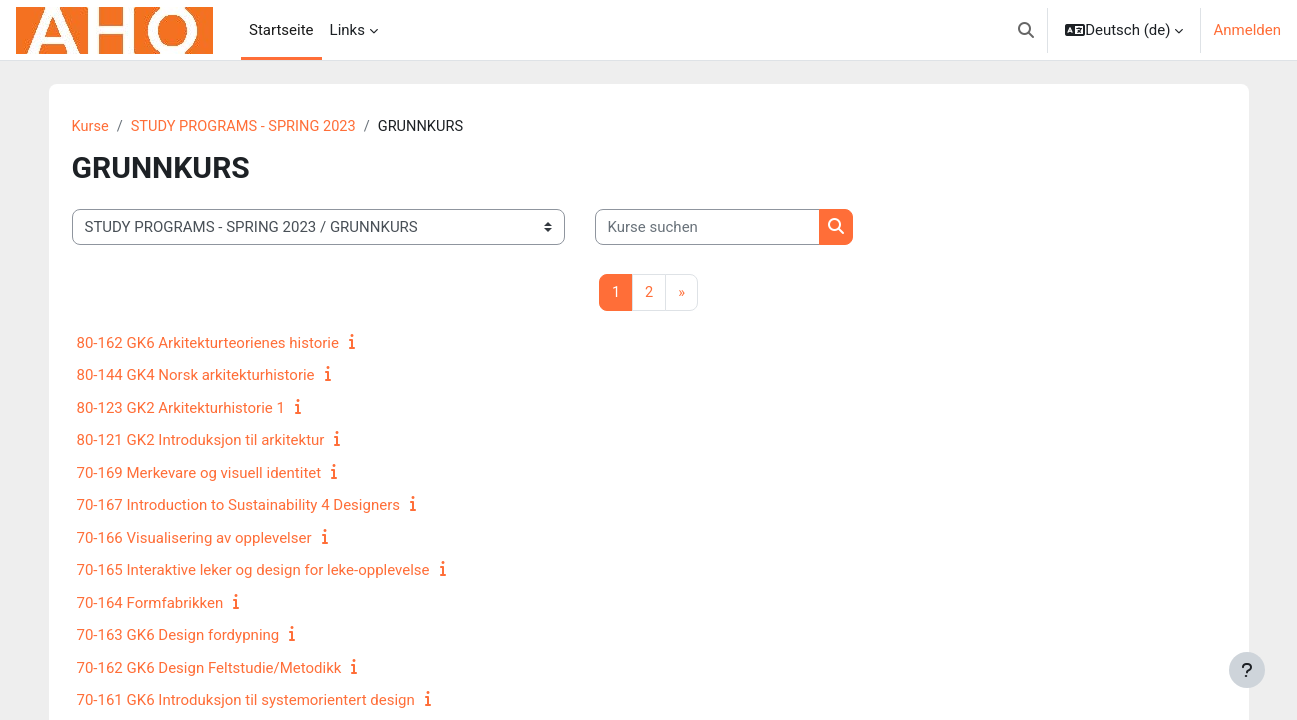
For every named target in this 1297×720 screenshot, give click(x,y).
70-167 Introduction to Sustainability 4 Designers (239, 506)
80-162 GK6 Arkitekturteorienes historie (208, 344)
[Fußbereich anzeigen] (1247, 670)
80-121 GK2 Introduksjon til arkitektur (201, 441)
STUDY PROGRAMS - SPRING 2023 (248, 127)
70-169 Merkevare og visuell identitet (199, 474)
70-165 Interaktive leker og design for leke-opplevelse (253, 571)
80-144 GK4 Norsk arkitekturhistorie (196, 376)
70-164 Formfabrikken (150, 604)
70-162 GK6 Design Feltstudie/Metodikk (209, 669)
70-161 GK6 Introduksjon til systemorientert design (246, 701)
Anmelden (1247, 30)
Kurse (91, 127)
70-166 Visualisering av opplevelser (194, 539)
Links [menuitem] (347, 30)
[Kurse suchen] (707, 228)
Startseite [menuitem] (281, 30)
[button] (1026, 30)
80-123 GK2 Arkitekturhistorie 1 (181, 409)
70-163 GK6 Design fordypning (178, 636)
